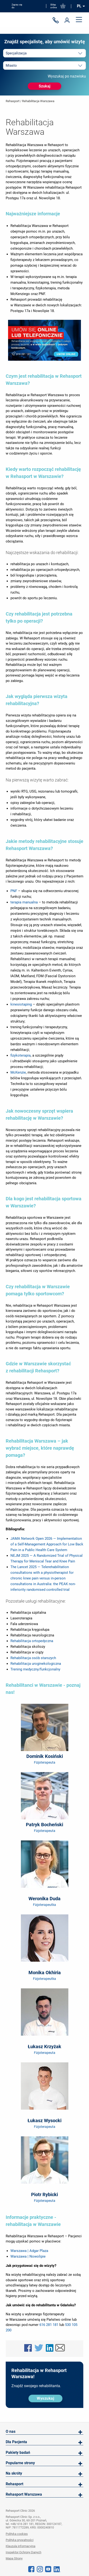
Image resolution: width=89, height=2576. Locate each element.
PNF (14, 891)
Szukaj (44, 86)
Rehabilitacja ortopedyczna (31, 1641)
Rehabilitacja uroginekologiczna (35, 1663)
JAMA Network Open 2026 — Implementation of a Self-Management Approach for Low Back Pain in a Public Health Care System (46, 1544)
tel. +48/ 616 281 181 (20, 2524)
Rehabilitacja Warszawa (38, 101)
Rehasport (12, 101)
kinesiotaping (21, 1004)
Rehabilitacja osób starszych (33, 1658)
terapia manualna (24, 902)
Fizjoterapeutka (44, 1905)
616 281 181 (48, 2325)
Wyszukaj (45, 2398)
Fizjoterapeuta (44, 1762)
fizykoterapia (20, 1055)
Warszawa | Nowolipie (28, 2256)
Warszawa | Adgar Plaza (29, 2251)
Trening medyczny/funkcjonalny (35, 1669)
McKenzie (18, 1072)
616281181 (55, 20)
